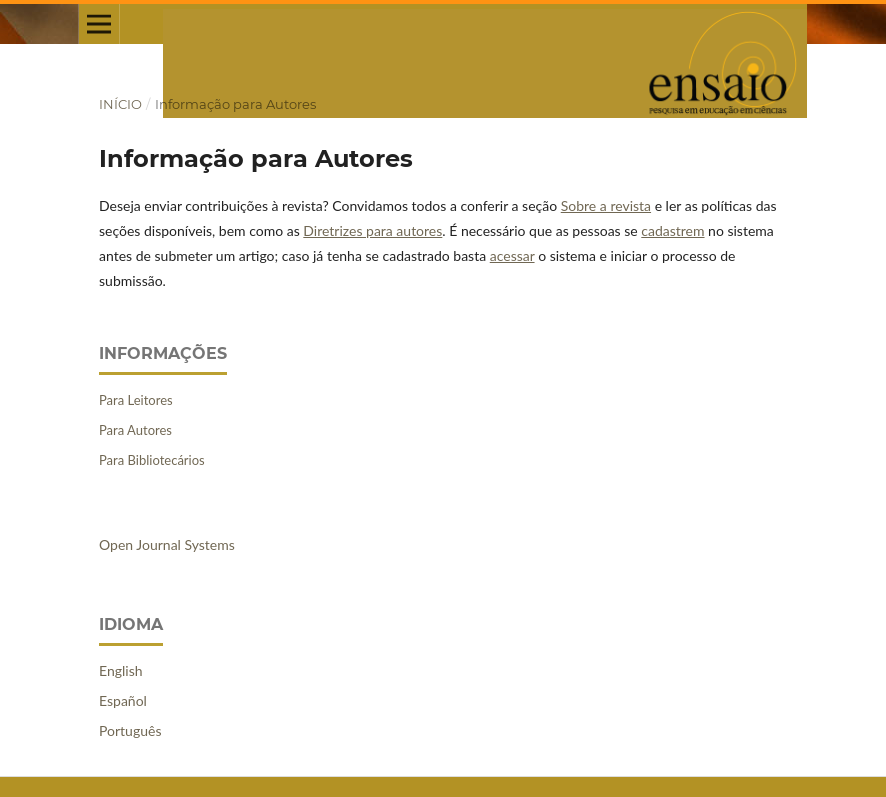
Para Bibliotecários (152, 460)
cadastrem (672, 230)
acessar (512, 255)
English (121, 670)
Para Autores (135, 430)
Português (130, 730)
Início (120, 104)
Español (123, 700)
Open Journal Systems (167, 544)
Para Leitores (136, 400)
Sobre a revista (606, 205)
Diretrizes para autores (372, 230)
